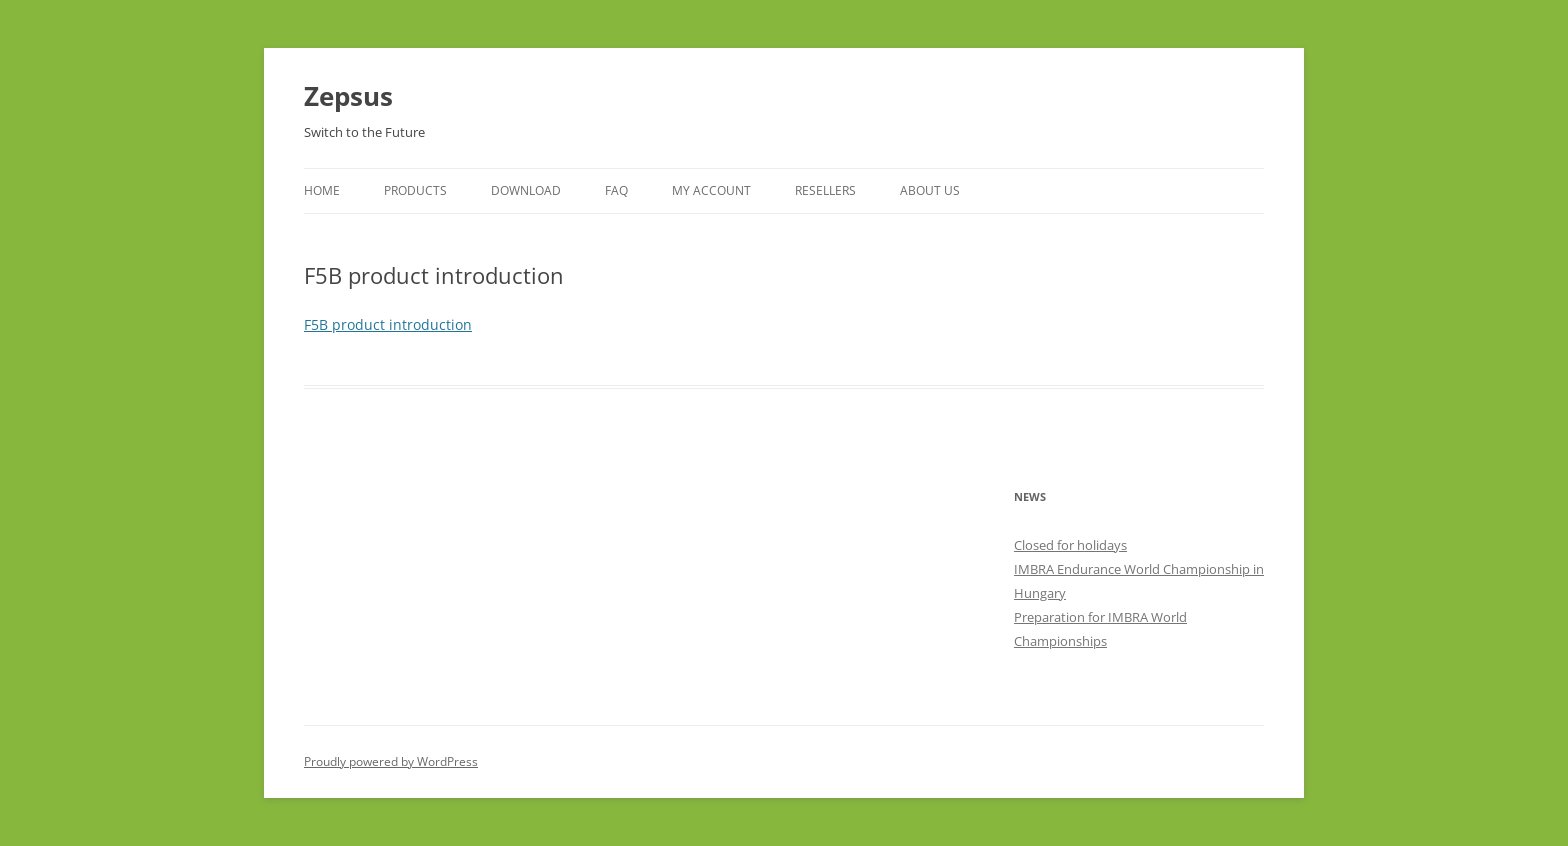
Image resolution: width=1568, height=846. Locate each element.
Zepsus (348, 96)
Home (322, 190)
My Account (711, 190)
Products (415, 190)
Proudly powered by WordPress (391, 761)
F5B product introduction (388, 324)
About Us (930, 190)
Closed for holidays (1070, 545)
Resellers (825, 190)
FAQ (616, 190)
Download (526, 190)
